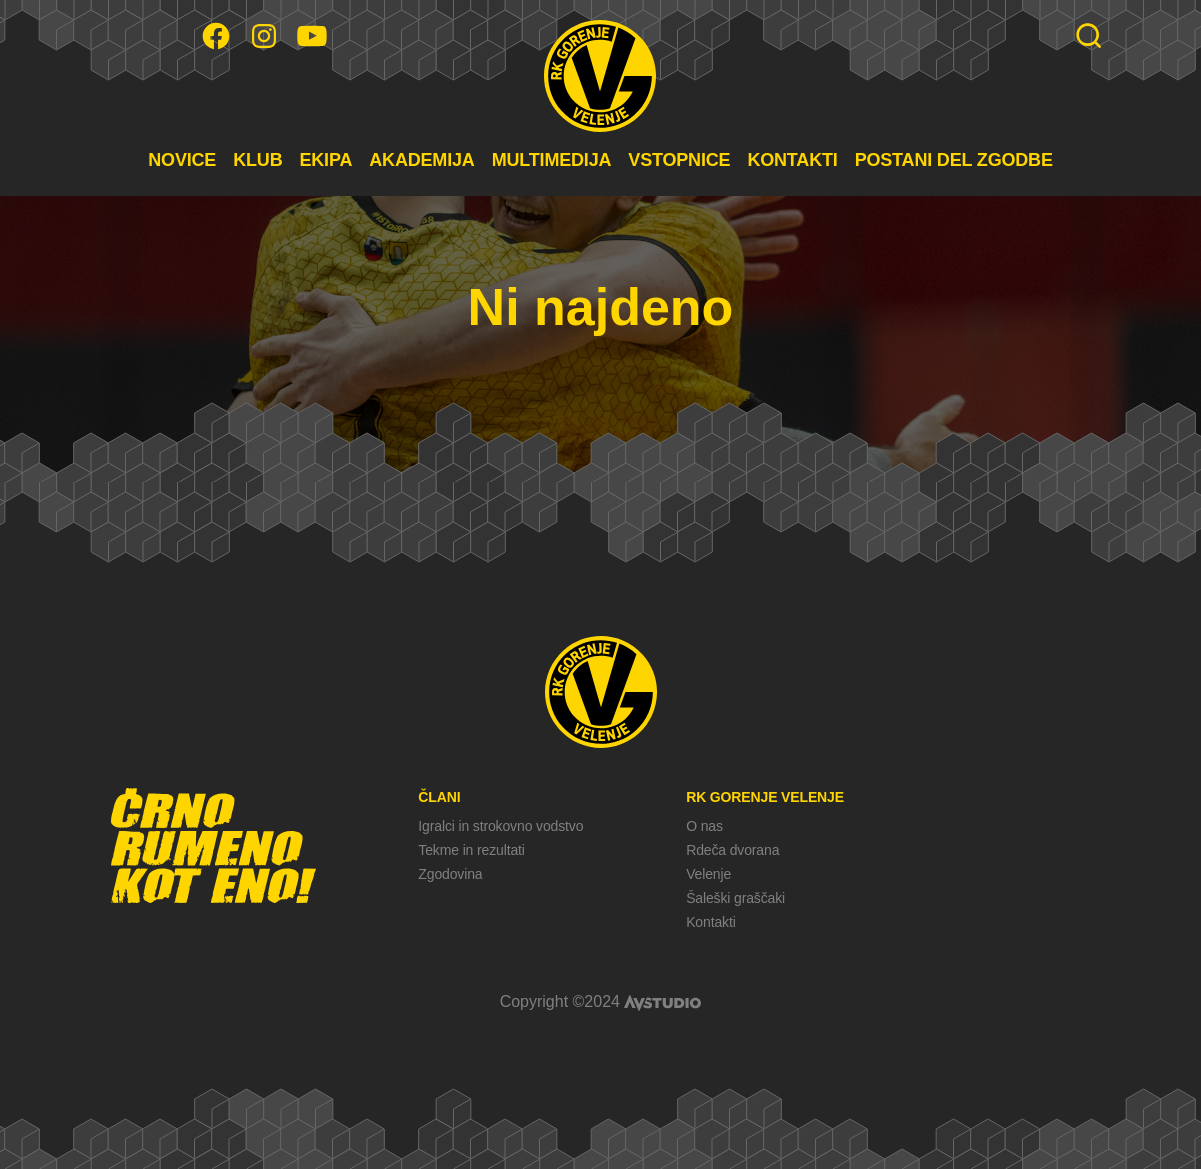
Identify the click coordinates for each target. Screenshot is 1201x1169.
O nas (704, 826)
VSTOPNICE (679, 160)
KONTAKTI (792, 160)
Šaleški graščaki (735, 898)
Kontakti (710, 922)
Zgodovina (450, 874)
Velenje (708, 874)
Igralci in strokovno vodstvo (500, 826)
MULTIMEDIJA (552, 160)
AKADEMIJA (421, 160)
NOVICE (182, 160)
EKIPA (325, 160)
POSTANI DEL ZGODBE (954, 160)
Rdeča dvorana (732, 850)
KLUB (257, 160)
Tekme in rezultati (471, 850)
